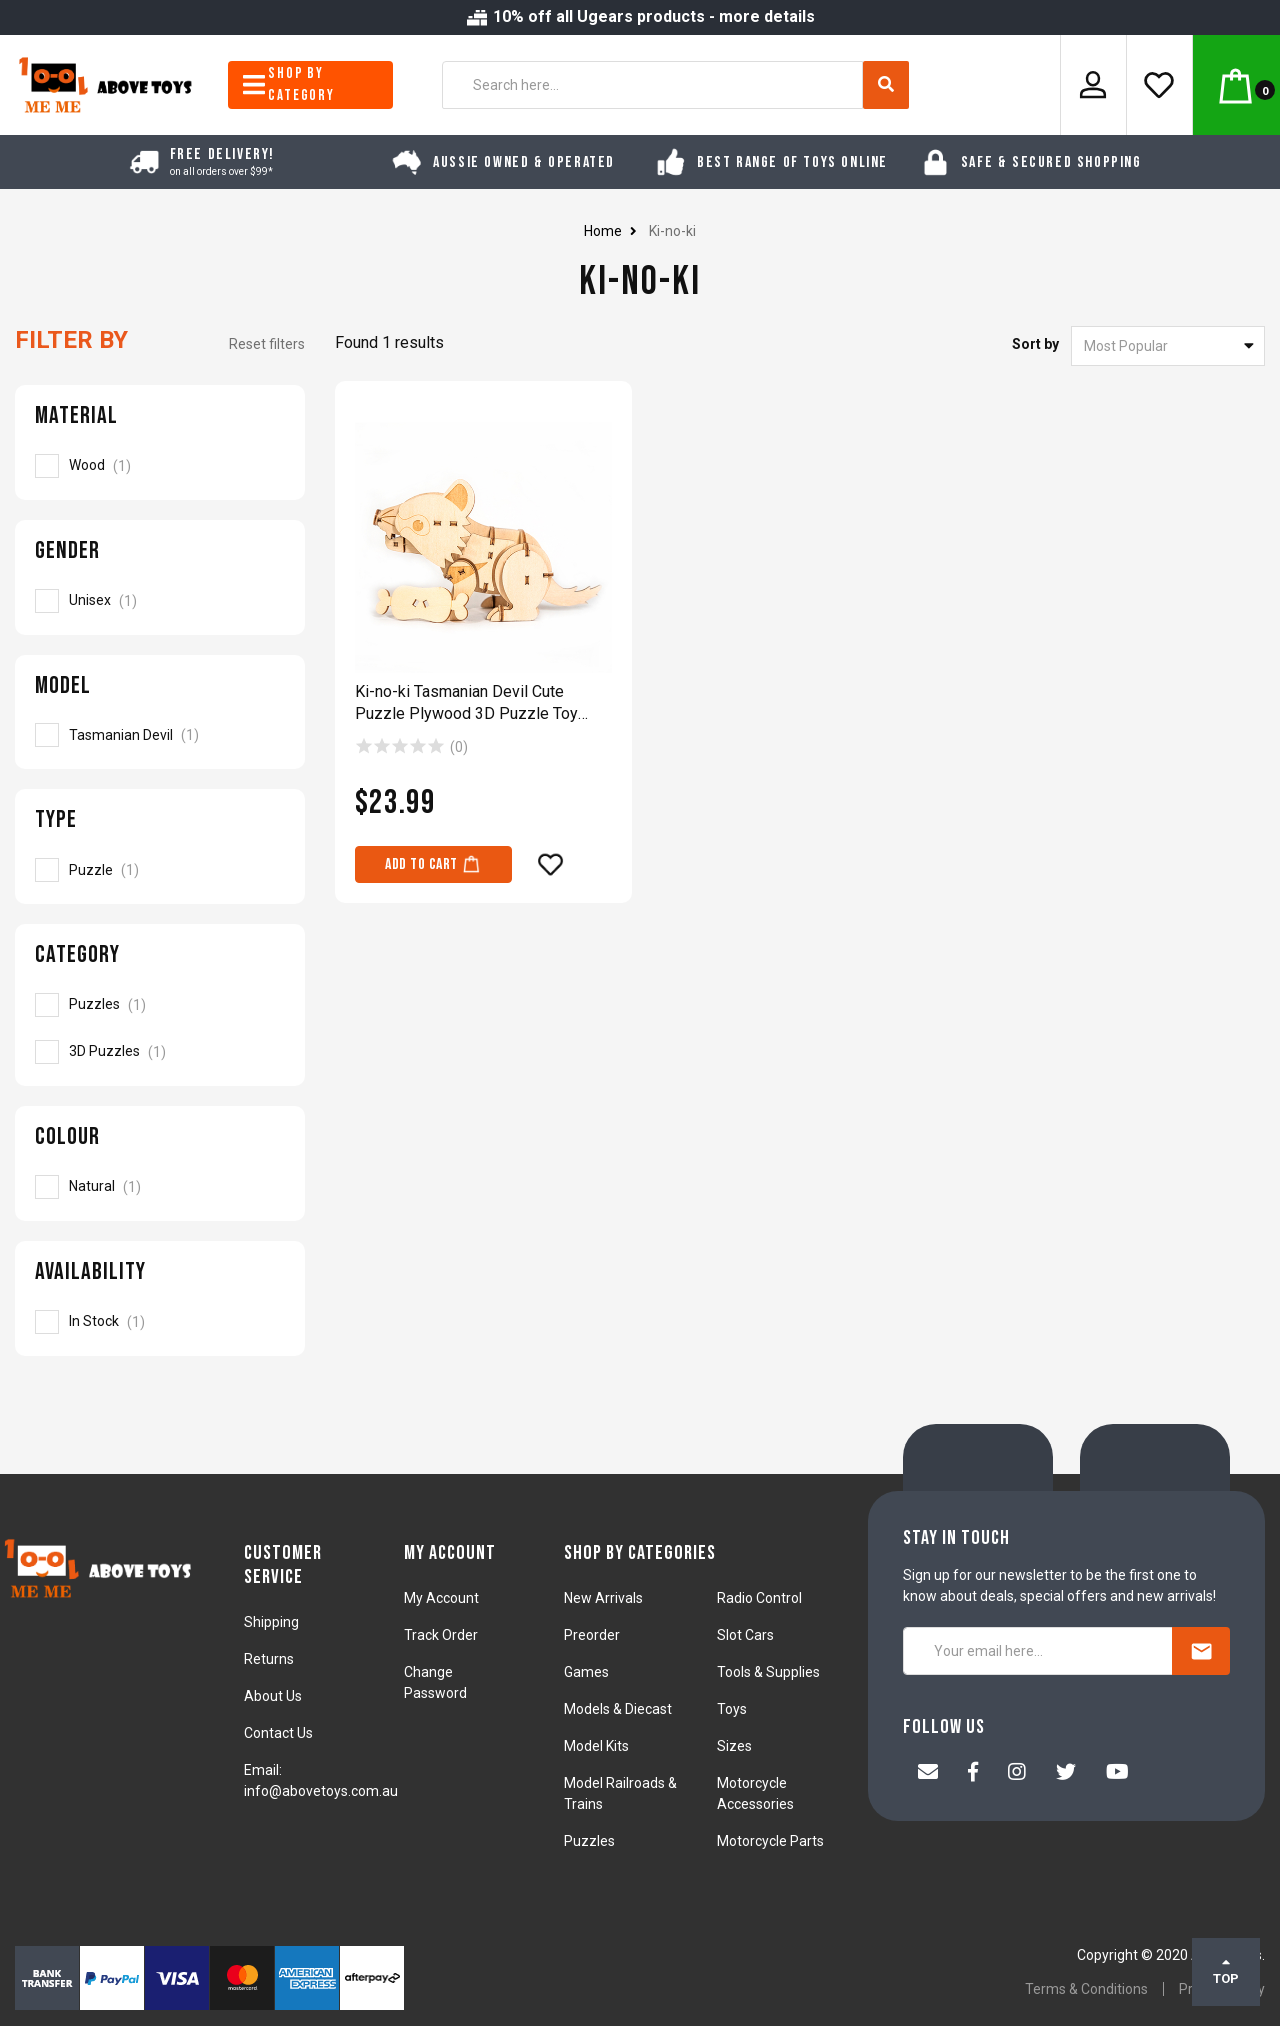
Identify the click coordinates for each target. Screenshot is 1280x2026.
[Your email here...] (1038, 1651)
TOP (1226, 1971)
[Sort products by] (1168, 346)
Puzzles (589, 1841)
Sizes (734, 1746)
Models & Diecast (618, 1709)
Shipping (271, 1622)
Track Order (441, 1635)
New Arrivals (603, 1598)
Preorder (592, 1635)
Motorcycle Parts (770, 1841)
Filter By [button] (71, 340)
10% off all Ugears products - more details (640, 16)
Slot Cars (745, 1635)
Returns (269, 1659)
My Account (441, 1598)
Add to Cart (433, 863)
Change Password (435, 1682)
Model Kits (596, 1746)
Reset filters (267, 344)
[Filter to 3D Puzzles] (160, 1052)
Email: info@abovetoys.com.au (321, 1780)
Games (586, 1672)
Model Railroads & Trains (620, 1793)
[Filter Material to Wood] (160, 466)
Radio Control (759, 1598)
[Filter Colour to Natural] (160, 1187)
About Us (273, 1696)
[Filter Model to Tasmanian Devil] (160, 735)
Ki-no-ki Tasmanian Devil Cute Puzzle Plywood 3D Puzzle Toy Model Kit (466, 703)
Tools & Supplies (768, 1672)
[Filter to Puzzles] (160, 1005)
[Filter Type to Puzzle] (160, 870)
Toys (732, 1709)
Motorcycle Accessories (755, 1793)
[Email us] (928, 1774)
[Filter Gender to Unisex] (160, 601)
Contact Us (278, 1733)
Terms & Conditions (1086, 1989)
